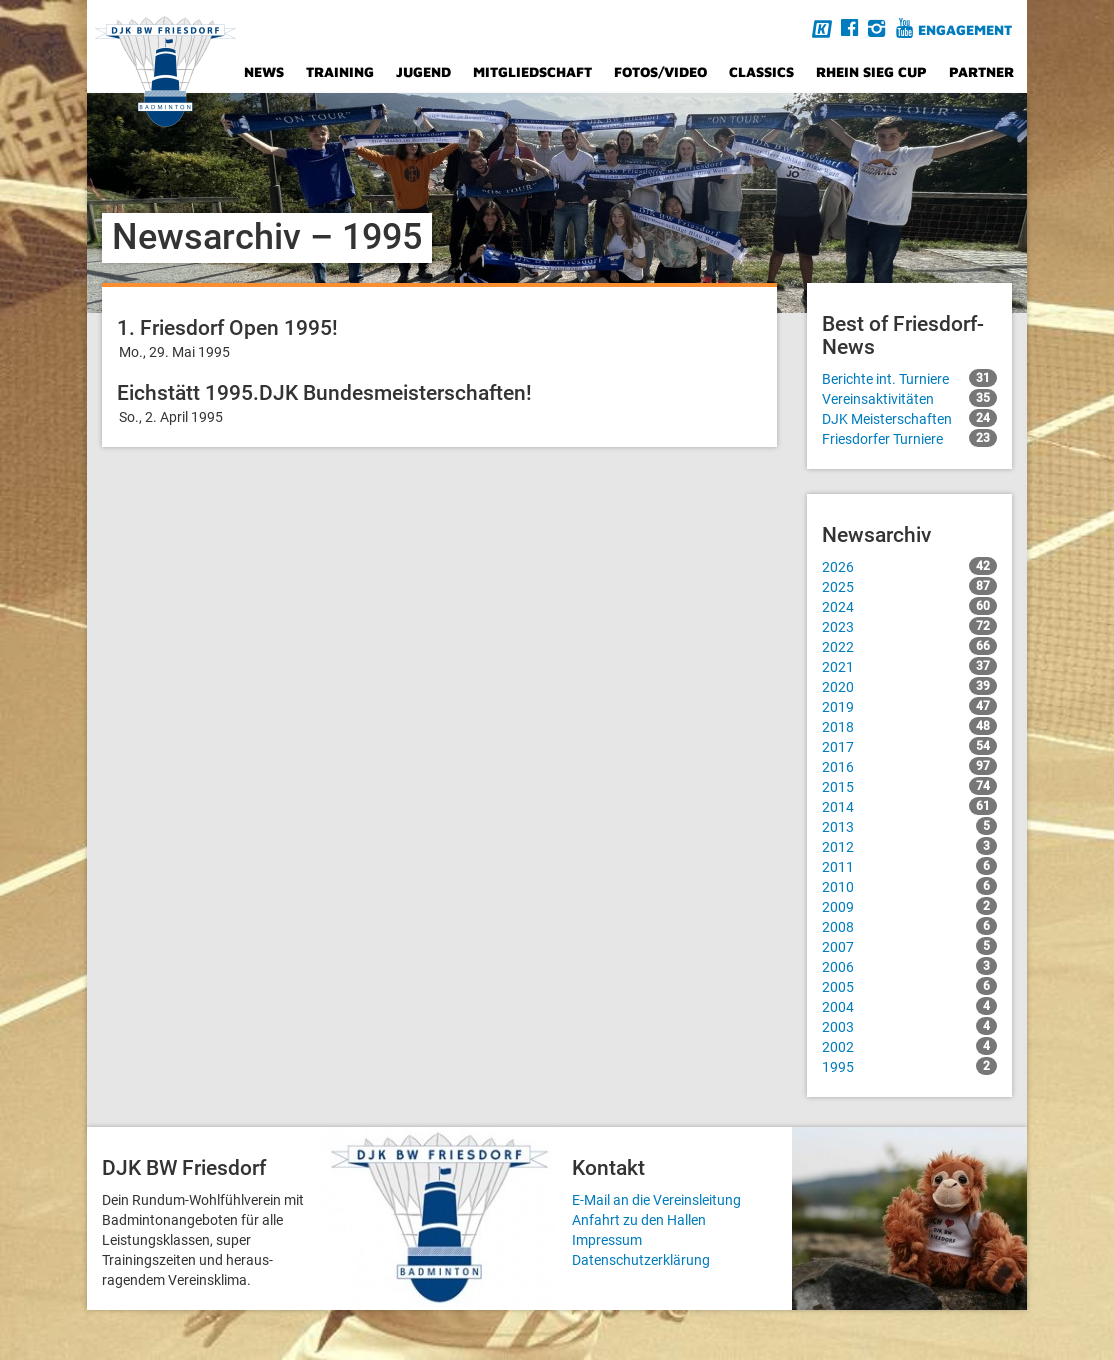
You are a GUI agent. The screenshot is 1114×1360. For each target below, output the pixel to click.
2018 (909, 726)
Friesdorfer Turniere (909, 438)
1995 (909, 1066)
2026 (909, 566)
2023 (909, 626)
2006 (909, 966)
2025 (909, 586)
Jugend (423, 71)
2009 (909, 906)
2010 (909, 886)
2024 (909, 606)
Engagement (965, 29)
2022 (909, 646)
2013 (909, 826)
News (264, 71)
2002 (909, 1046)
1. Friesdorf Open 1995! (227, 328)
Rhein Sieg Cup (871, 71)
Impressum (607, 1240)
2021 (909, 666)
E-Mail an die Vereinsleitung (656, 1200)
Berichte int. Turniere (909, 378)
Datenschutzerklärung (641, 1260)
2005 (909, 986)
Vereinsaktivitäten (909, 398)
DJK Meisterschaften (909, 418)
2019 (909, 706)
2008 (909, 926)
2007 (909, 946)
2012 (909, 846)
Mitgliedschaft (532, 71)
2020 (909, 686)
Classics (761, 71)
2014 (909, 806)
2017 (909, 746)
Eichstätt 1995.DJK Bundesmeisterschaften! (324, 393)
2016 (909, 766)
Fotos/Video (660, 71)
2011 (909, 866)
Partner (981, 71)
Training (340, 71)
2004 (909, 1006)
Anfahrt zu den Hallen (639, 1220)
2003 (909, 1026)
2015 (909, 786)
